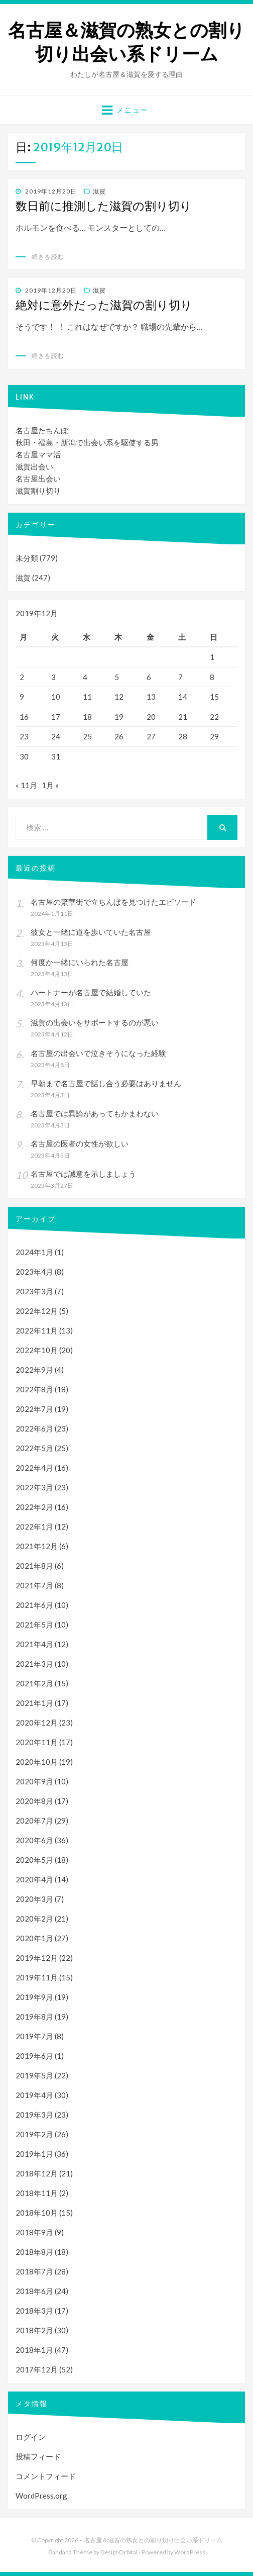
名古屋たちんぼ (42, 430)
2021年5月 (34, 1624)
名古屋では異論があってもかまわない (95, 1113)
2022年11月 (37, 1330)
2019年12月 (37, 1957)
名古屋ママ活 (38, 454)
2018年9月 (34, 2232)
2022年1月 (34, 1526)
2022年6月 (34, 1428)
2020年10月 (37, 1761)
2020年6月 (34, 1840)
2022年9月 (34, 1369)
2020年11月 (37, 1742)
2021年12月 (37, 1546)
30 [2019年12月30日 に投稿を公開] (24, 756)
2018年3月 (34, 2310)
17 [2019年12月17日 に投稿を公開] (55, 716)
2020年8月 (34, 1800)
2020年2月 (34, 1918)
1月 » (50, 785)
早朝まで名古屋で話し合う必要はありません (106, 1083)
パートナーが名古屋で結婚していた (91, 992)
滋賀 (99, 191)
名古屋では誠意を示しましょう (83, 1173)
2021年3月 (34, 1663)
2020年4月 (34, 1879)
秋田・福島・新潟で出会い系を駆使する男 (87, 442)
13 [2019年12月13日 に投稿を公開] (151, 696)
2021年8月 (34, 1565)
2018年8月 (34, 2251)
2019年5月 (34, 2075)
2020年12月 (37, 1722)
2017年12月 (37, 2369)
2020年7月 (34, 1820)
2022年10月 (37, 1350)
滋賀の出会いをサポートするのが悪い (95, 1022)
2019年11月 (37, 1977)
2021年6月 (34, 1604)
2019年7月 (34, 2036)
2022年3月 (34, 1487)
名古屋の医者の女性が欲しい (80, 1143)
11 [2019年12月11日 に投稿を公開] (87, 696)
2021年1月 (34, 1702)
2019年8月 (34, 2016)
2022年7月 (34, 1408)
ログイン (31, 2436)
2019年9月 (34, 1996)
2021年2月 (34, 1683)
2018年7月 (34, 2271)
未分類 (27, 557)
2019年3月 (34, 2114)
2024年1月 (34, 1252)
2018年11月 (37, 2193)
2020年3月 (34, 1898)
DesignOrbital (119, 2552)
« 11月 (26, 785)
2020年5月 (34, 1859)
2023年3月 (34, 1291)
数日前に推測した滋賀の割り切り (104, 206)
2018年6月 (34, 2291)
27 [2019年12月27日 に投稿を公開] (151, 736)
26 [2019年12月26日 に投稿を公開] (118, 736)
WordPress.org (41, 2495)
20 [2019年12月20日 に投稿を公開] (151, 716)
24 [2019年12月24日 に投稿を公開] (55, 736)
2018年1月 (34, 2349)
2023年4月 (34, 1271)
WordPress (189, 2552)
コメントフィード (46, 2475)
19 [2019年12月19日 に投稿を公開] (118, 716)
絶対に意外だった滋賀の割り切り (104, 305)
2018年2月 (34, 2330)
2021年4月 (34, 1644)
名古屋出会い (38, 478)
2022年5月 (34, 1448)
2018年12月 (37, 2173)
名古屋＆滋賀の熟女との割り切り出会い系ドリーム (126, 42)
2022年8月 (34, 1389)
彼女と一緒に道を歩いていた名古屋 (91, 931)
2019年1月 (34, 2153)
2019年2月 (34, 2134)
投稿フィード (38, 2456)
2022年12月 (37, 1310)
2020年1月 (34, 1938)
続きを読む (48, 256)
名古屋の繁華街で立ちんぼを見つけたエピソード (113, 901)
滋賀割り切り (38, 490)
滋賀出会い (34, 466)
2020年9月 (34, 1781)
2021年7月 (34, 1585)
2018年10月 (37, 2212)
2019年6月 (34, 2055)
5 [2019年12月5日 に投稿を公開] (116, 677)
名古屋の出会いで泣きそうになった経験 (98, 1053)
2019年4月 (34, 2095)
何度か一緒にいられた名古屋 (80, 962)
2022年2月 (34, 1506)
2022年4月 (34, 1467)
